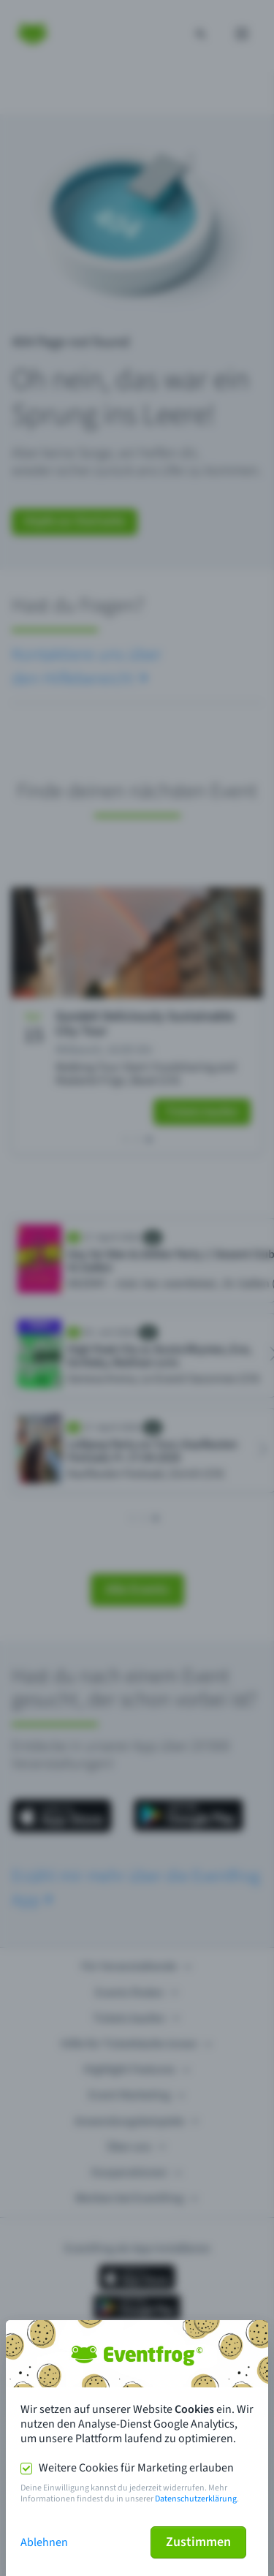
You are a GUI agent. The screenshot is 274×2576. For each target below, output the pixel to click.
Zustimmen (198, 2542)
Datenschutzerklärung (196, 2499)
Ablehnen (44, 2542)
